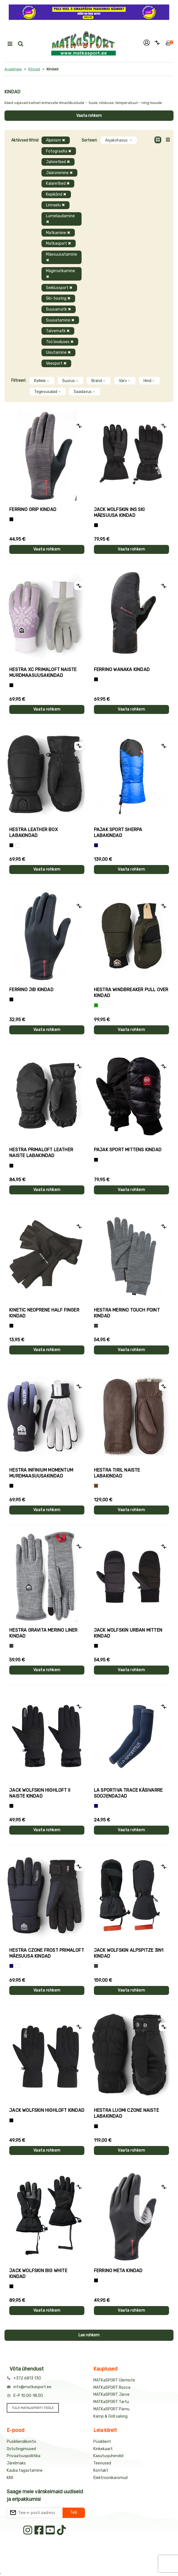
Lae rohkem (89, 2335)
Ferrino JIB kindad (31, 989)
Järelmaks (16, 2463)
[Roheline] (96, 1005)
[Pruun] (96, 1486)
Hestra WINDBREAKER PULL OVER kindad (131, 992)
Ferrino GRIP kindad (32, 509)
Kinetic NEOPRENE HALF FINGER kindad (44, 1313)
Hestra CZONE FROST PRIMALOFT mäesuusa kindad (46, 1953)
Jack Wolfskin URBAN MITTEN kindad (128, 1633)
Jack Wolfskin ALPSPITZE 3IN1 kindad (129, 1953)
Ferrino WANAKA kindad (122, 669)
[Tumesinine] (11, 1966)
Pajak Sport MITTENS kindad (127, 1149)
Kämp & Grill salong (110, 2416)
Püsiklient (102, 2441)
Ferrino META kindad (118, 2270)
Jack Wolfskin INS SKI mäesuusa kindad (119, 512)
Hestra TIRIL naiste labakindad (117, 1473)
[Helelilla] (11, 685)
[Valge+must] (17, 1966)
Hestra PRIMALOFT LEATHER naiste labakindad (41, 1152)
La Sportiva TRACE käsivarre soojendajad (128, 1793)
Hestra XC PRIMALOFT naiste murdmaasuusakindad (43, 672)
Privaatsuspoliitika (23, 2456)
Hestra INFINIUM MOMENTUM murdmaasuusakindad (41, 1473)
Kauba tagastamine (25, 2470)
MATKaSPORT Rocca (111, 2387)
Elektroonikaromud (110, 2477)
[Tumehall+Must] (11, 519)
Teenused (102, 2463)
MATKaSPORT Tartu (111, 2401)
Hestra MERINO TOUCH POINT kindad (127, 1313)
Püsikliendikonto (21, 2441)
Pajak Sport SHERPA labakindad (118, 832)
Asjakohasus (118, 140)
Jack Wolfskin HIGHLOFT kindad (46, 2110)
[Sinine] (96, 845)
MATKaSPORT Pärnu (111, 2409)
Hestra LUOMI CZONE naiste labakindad (126, 2113)
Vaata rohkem (89, 115)
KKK (10, 2477)
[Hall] (96, 1326)
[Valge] (17, 845)
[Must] (96, 525)
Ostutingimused (21, 2448)
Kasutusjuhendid (108, 2456)
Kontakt (100, 2470)
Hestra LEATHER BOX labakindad (33, 832)
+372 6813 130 (27, 2378)
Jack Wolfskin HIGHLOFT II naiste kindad (39, 1793)
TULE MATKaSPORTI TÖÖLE (33, 2408)
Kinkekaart (103, 2448)
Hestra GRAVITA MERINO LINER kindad (43, 1633)
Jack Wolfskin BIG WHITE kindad (38, 2273)
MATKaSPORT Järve (111, 2394)
